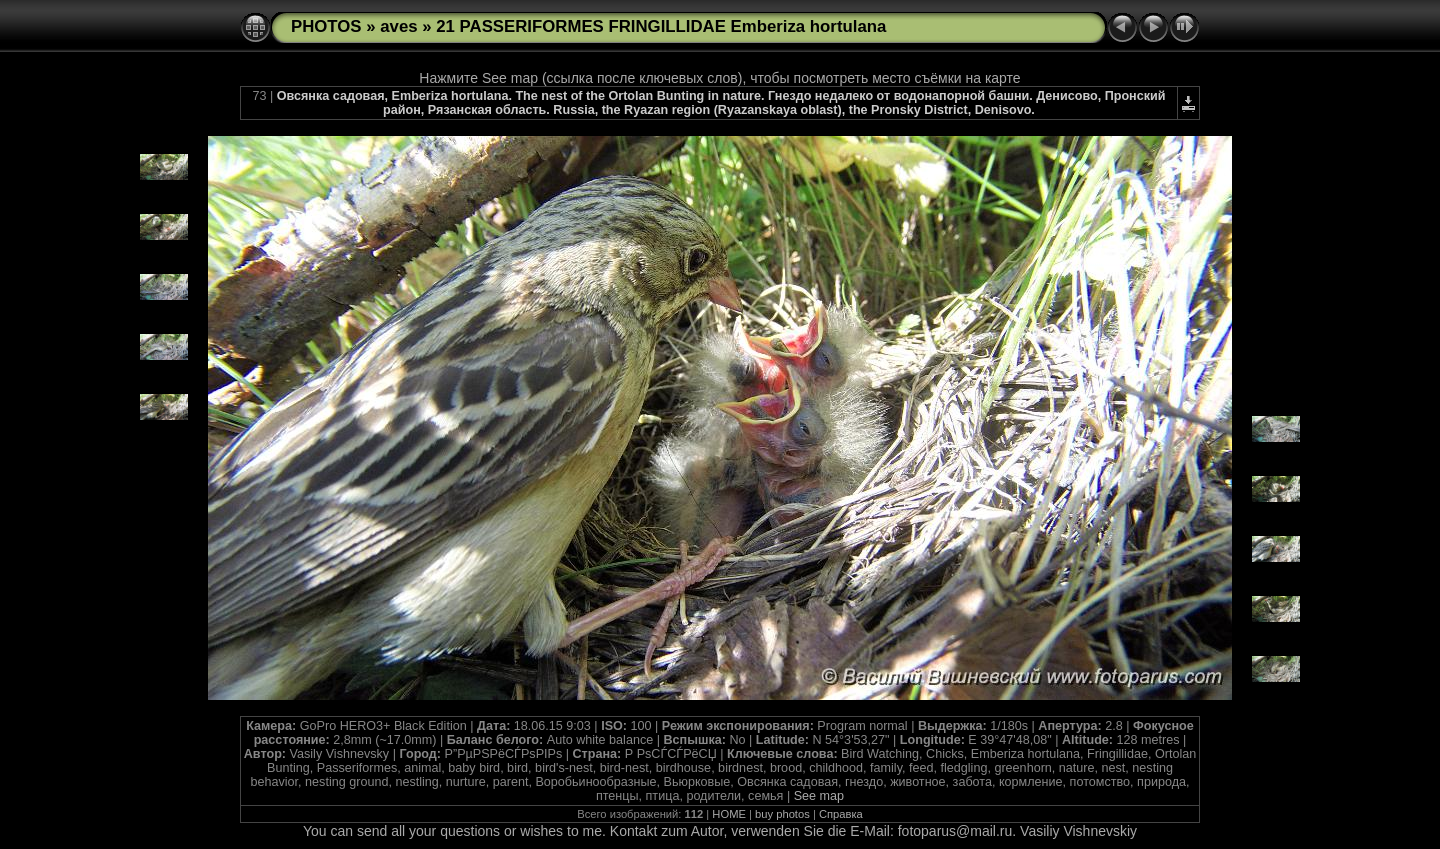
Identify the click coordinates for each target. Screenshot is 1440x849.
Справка (841, 814)
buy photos (782, 814)
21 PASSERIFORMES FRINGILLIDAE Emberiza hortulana (661, 26)
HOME (729, 814)
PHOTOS (326, 26)
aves (398, 26)
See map (819, 796)
